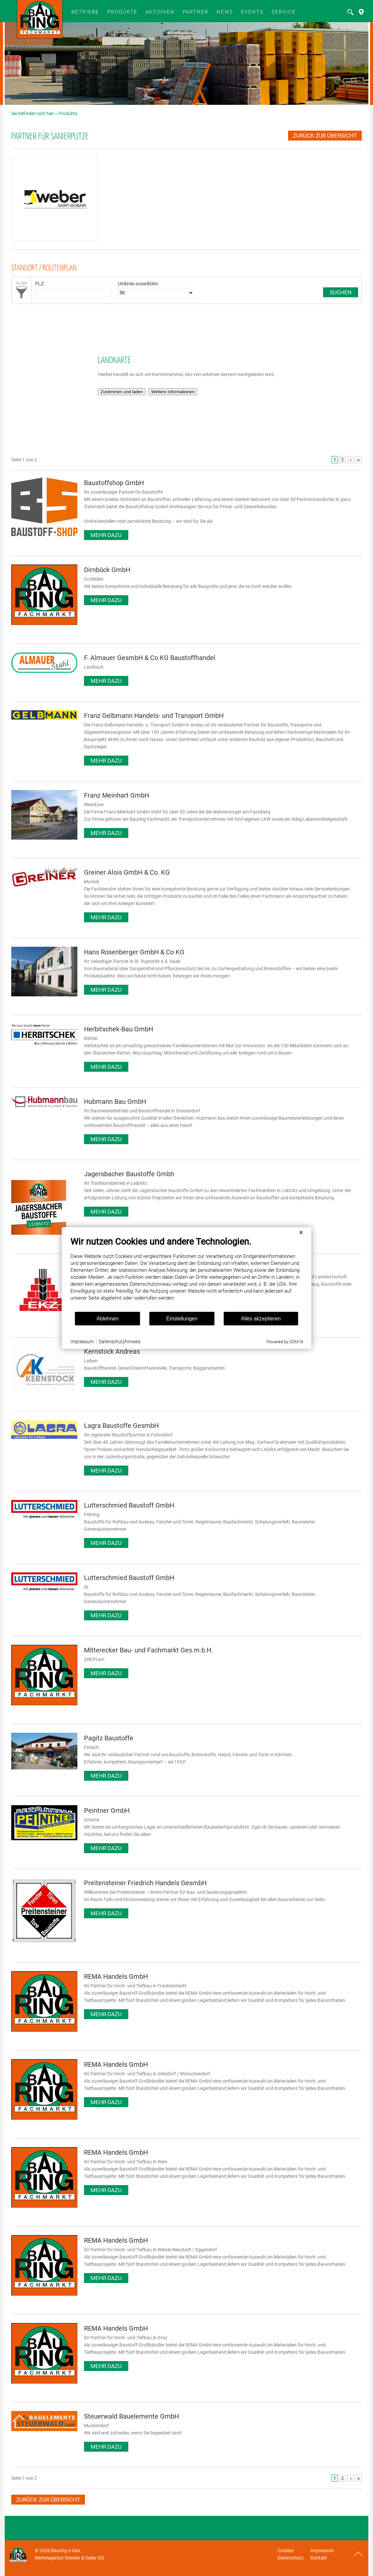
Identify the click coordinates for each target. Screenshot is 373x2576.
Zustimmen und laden (122, 391)
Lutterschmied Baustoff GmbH (129, 1505)
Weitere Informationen (172, 391)
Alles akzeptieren (233, 1346)
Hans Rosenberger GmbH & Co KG (134, 952)
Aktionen (160, 12)
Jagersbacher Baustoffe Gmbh (129, 1174)
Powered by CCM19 (256, 1369)
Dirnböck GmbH (107, 570)
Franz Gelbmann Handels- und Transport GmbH (154, 716)
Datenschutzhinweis (91, 1369)
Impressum (322, 2550)
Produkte (122, 12)
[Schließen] (273, 1260)
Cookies (285, 2550)
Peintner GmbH (107, 1810)
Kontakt (319, 2557)
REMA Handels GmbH (116, 1976)
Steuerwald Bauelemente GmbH (131, 2416)
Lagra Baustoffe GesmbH (121, 1426)
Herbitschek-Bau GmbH (118, 1029)
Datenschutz (290, 2557)
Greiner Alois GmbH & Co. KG (127, 872)
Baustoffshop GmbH (114, 483)
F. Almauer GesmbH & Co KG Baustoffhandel (149, 658)
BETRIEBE (85, 12)
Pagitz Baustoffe (108, 1738)
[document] (158, 1301)
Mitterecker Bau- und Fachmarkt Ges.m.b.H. (148, 1650)
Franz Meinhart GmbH (116, 795)
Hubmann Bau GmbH (115, 1101)
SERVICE (283, 12)
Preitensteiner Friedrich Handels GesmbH (145, 1883)
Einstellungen (154, 1346)
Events (252, 12)
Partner (196, 12)
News (225, 12)
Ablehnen (79, 1346)
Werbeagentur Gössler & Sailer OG (69, 2557)
